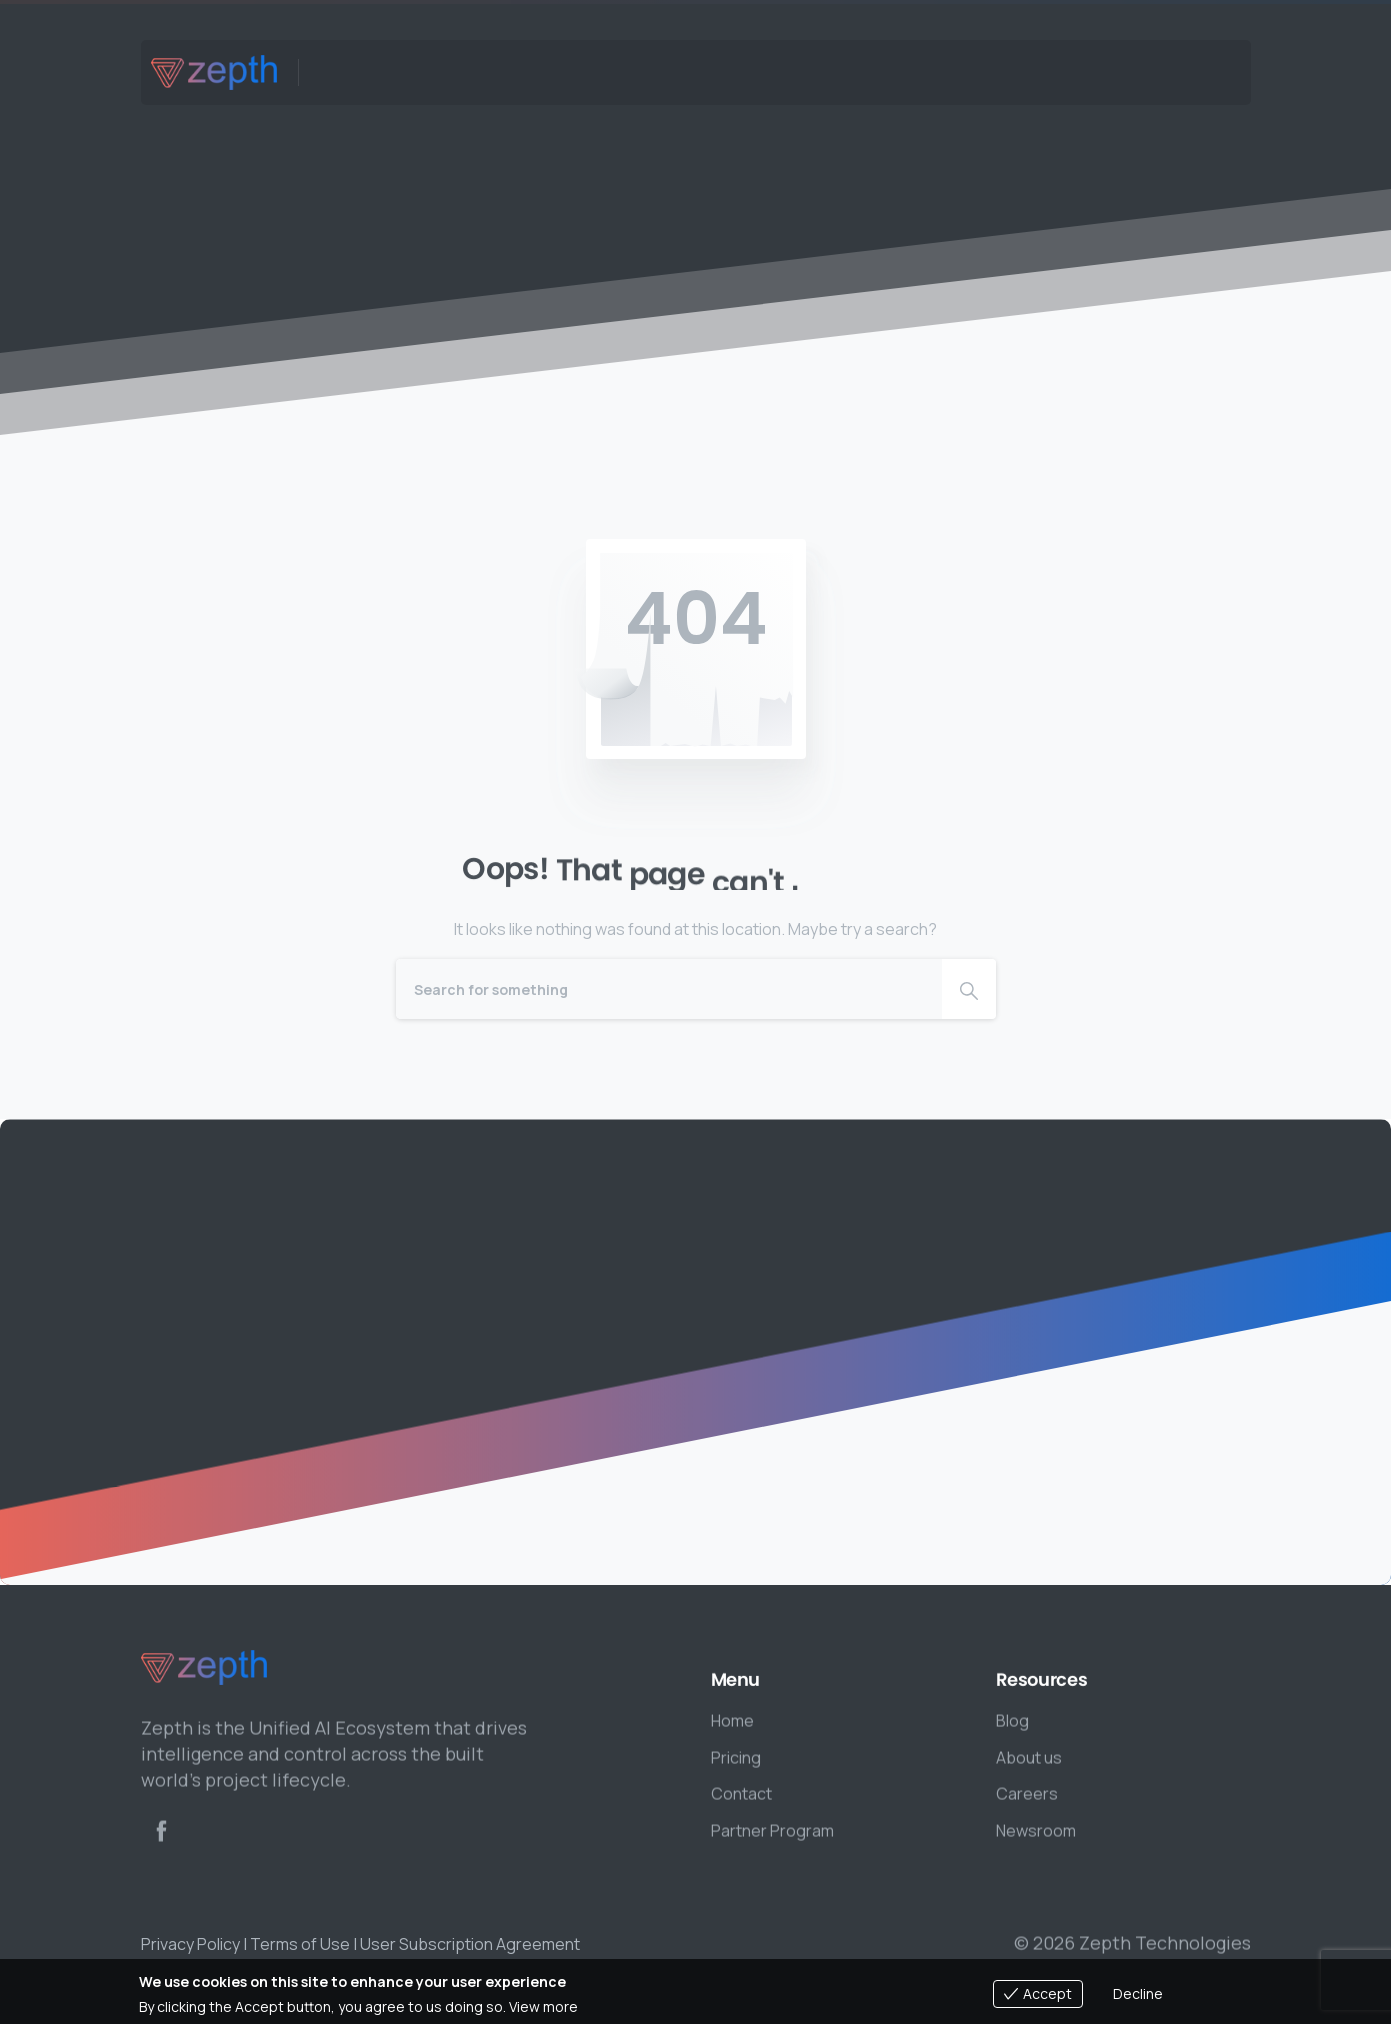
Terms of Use (300, 1944)
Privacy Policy (190, 1944)
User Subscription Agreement (470, 1944)
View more (543, 2006)
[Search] (669, 989)
